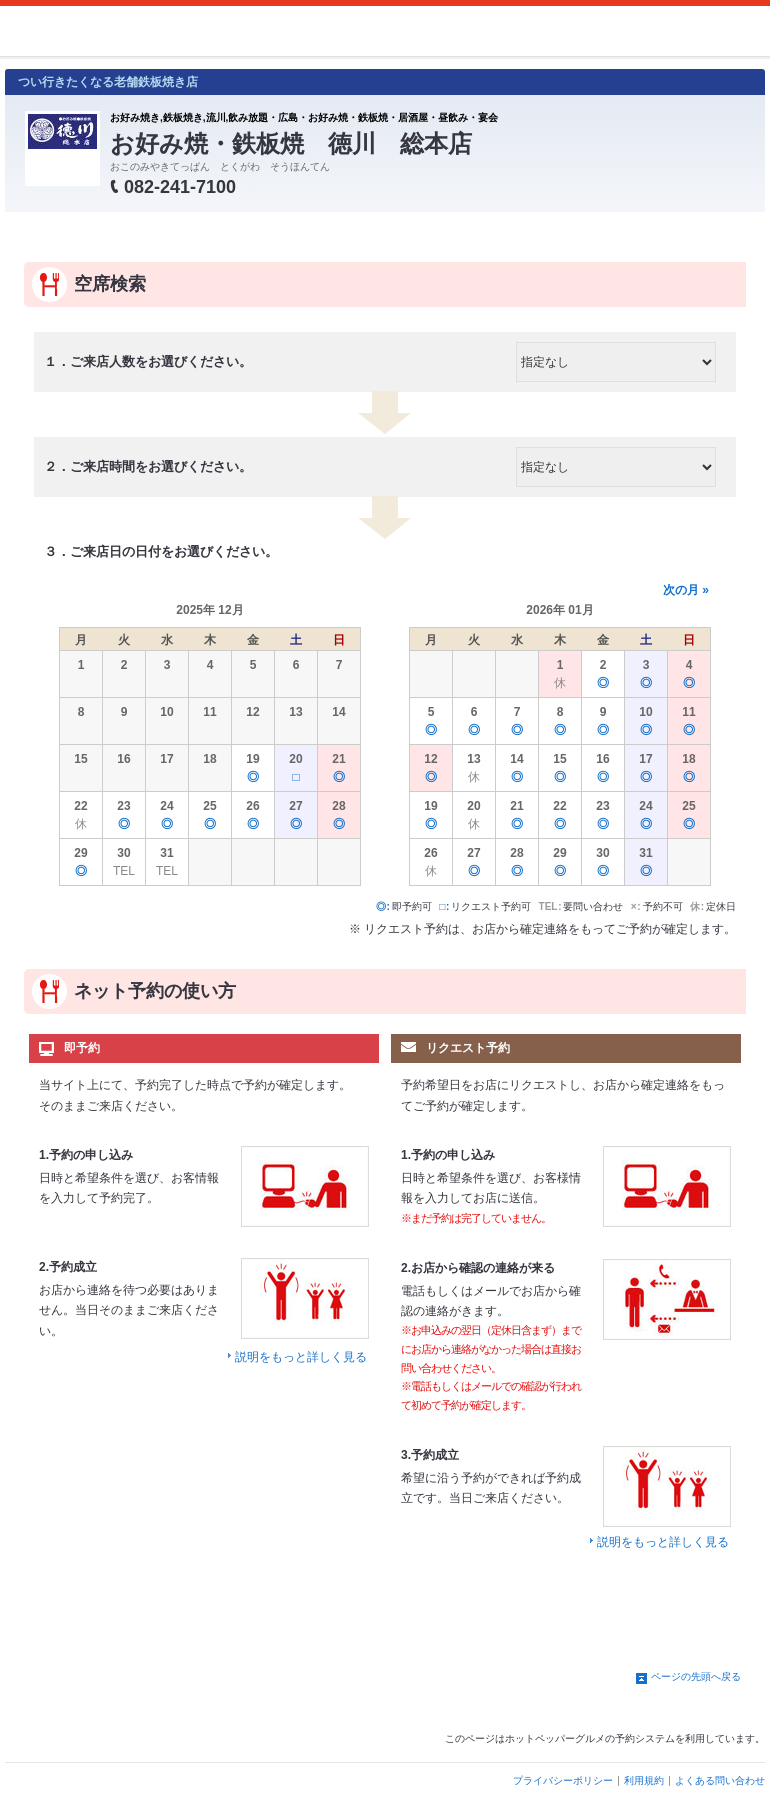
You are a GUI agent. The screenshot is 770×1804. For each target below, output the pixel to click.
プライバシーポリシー (563, 1780)
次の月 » (686, 590)
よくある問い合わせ (720, 1780)
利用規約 (644, 1780)
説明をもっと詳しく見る (301, 1357)
